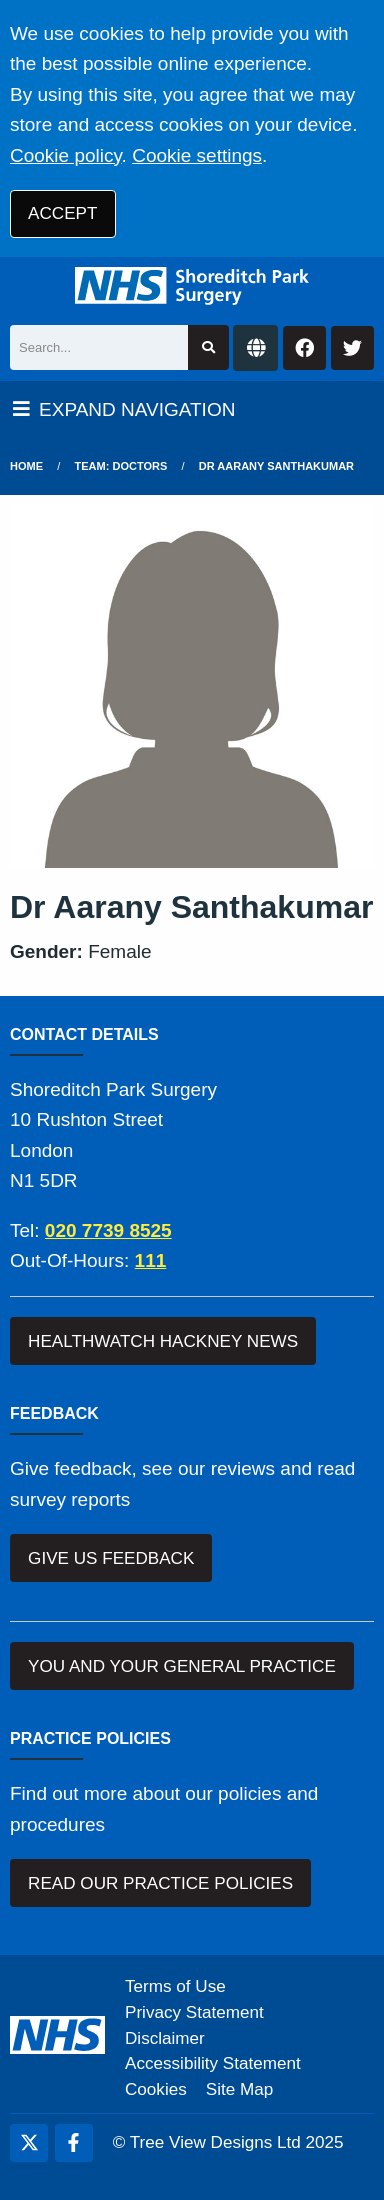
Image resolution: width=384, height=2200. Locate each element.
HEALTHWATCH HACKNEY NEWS (163, 1341)
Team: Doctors (121, 466)
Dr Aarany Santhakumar (276, 466)
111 (151, 1260)
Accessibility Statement (213, 2063)
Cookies (156, 2089)
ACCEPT (62, 213)
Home (26, 466)
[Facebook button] (304, 348)
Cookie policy (66, 155)
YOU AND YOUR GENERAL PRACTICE (182, 1666)
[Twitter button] (352, 348)
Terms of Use (175, 1986)
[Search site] (208, 347)
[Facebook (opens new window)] (74, 2143)
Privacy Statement (194, 2012)
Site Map (239, 2089)
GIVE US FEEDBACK (111, 1558)
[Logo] (192, 286)
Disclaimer (165, 2038)
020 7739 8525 (108, 1230)
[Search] (99, 347)
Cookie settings (197, 155)
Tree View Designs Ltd (215, 2142)
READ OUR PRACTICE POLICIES (160, 1883)
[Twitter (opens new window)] (29, 2143)
